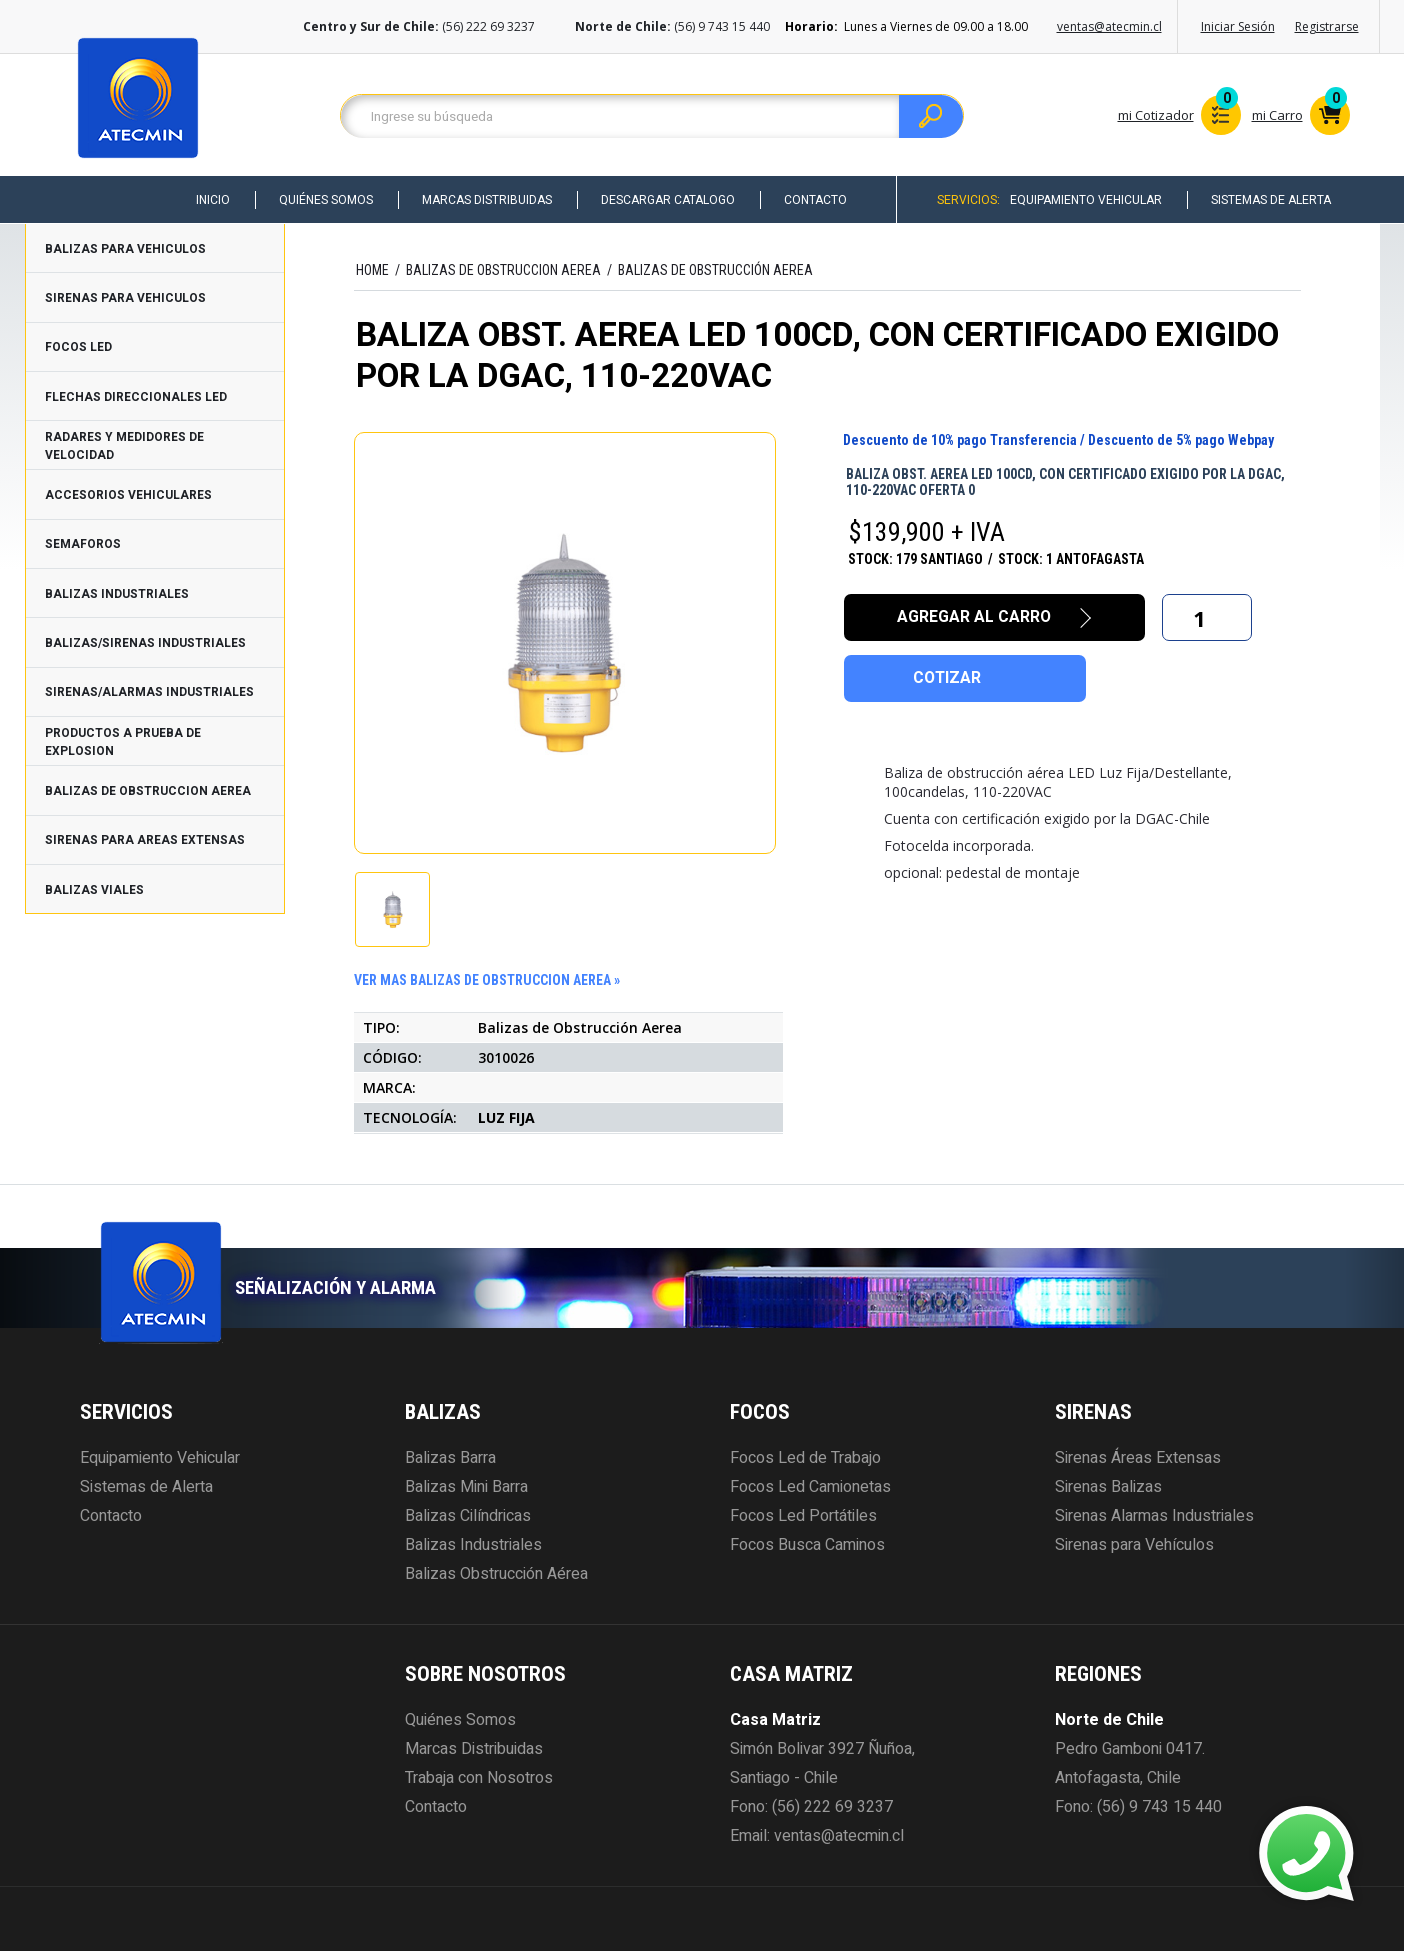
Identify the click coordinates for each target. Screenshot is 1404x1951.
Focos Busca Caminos (807, 1545)
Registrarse (1327, 26)
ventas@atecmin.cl (1109, 26)
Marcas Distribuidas (482, 200)
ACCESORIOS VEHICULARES (128, 495)
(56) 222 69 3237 (832, 1807)
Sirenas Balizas (1108, 1487)
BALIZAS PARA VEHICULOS (125, 249)
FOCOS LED (78, 347)
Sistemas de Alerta (1270, 200)
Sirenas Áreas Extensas (1138, 1458)
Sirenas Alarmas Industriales (1154, 1516)
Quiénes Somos (320, 200)
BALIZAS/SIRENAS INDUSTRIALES (145, 643)
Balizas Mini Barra (466, 1487)
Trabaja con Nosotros (479, 1778)
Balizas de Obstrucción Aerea (715, 270)
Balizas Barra (450, 1458)
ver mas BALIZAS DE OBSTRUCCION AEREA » (487, 980)
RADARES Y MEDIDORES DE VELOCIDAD (124, 446)
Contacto (812, 200)
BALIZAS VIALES (94, 890)
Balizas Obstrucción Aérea (496, 1574)
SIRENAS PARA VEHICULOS (125, 298)
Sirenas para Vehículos (1134, 1545)
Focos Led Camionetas (810, 1487)
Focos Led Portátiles (803, 1516)
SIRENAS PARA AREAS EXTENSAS (145, 840)
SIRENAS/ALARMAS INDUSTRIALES (149, 692)
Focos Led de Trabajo (805, 1458)
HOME (372, 270)
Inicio (206, 200)
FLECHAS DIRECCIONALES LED (136, 397)
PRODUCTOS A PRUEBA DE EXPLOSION (123, 742)
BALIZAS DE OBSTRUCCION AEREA (148, 791)
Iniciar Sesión (1238, 26)
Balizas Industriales (473, 1545)
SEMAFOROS (83, 544)
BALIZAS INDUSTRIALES (117, 594)
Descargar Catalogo (664, 200)
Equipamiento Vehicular (1084, 200)
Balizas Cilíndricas (468, 1516)
